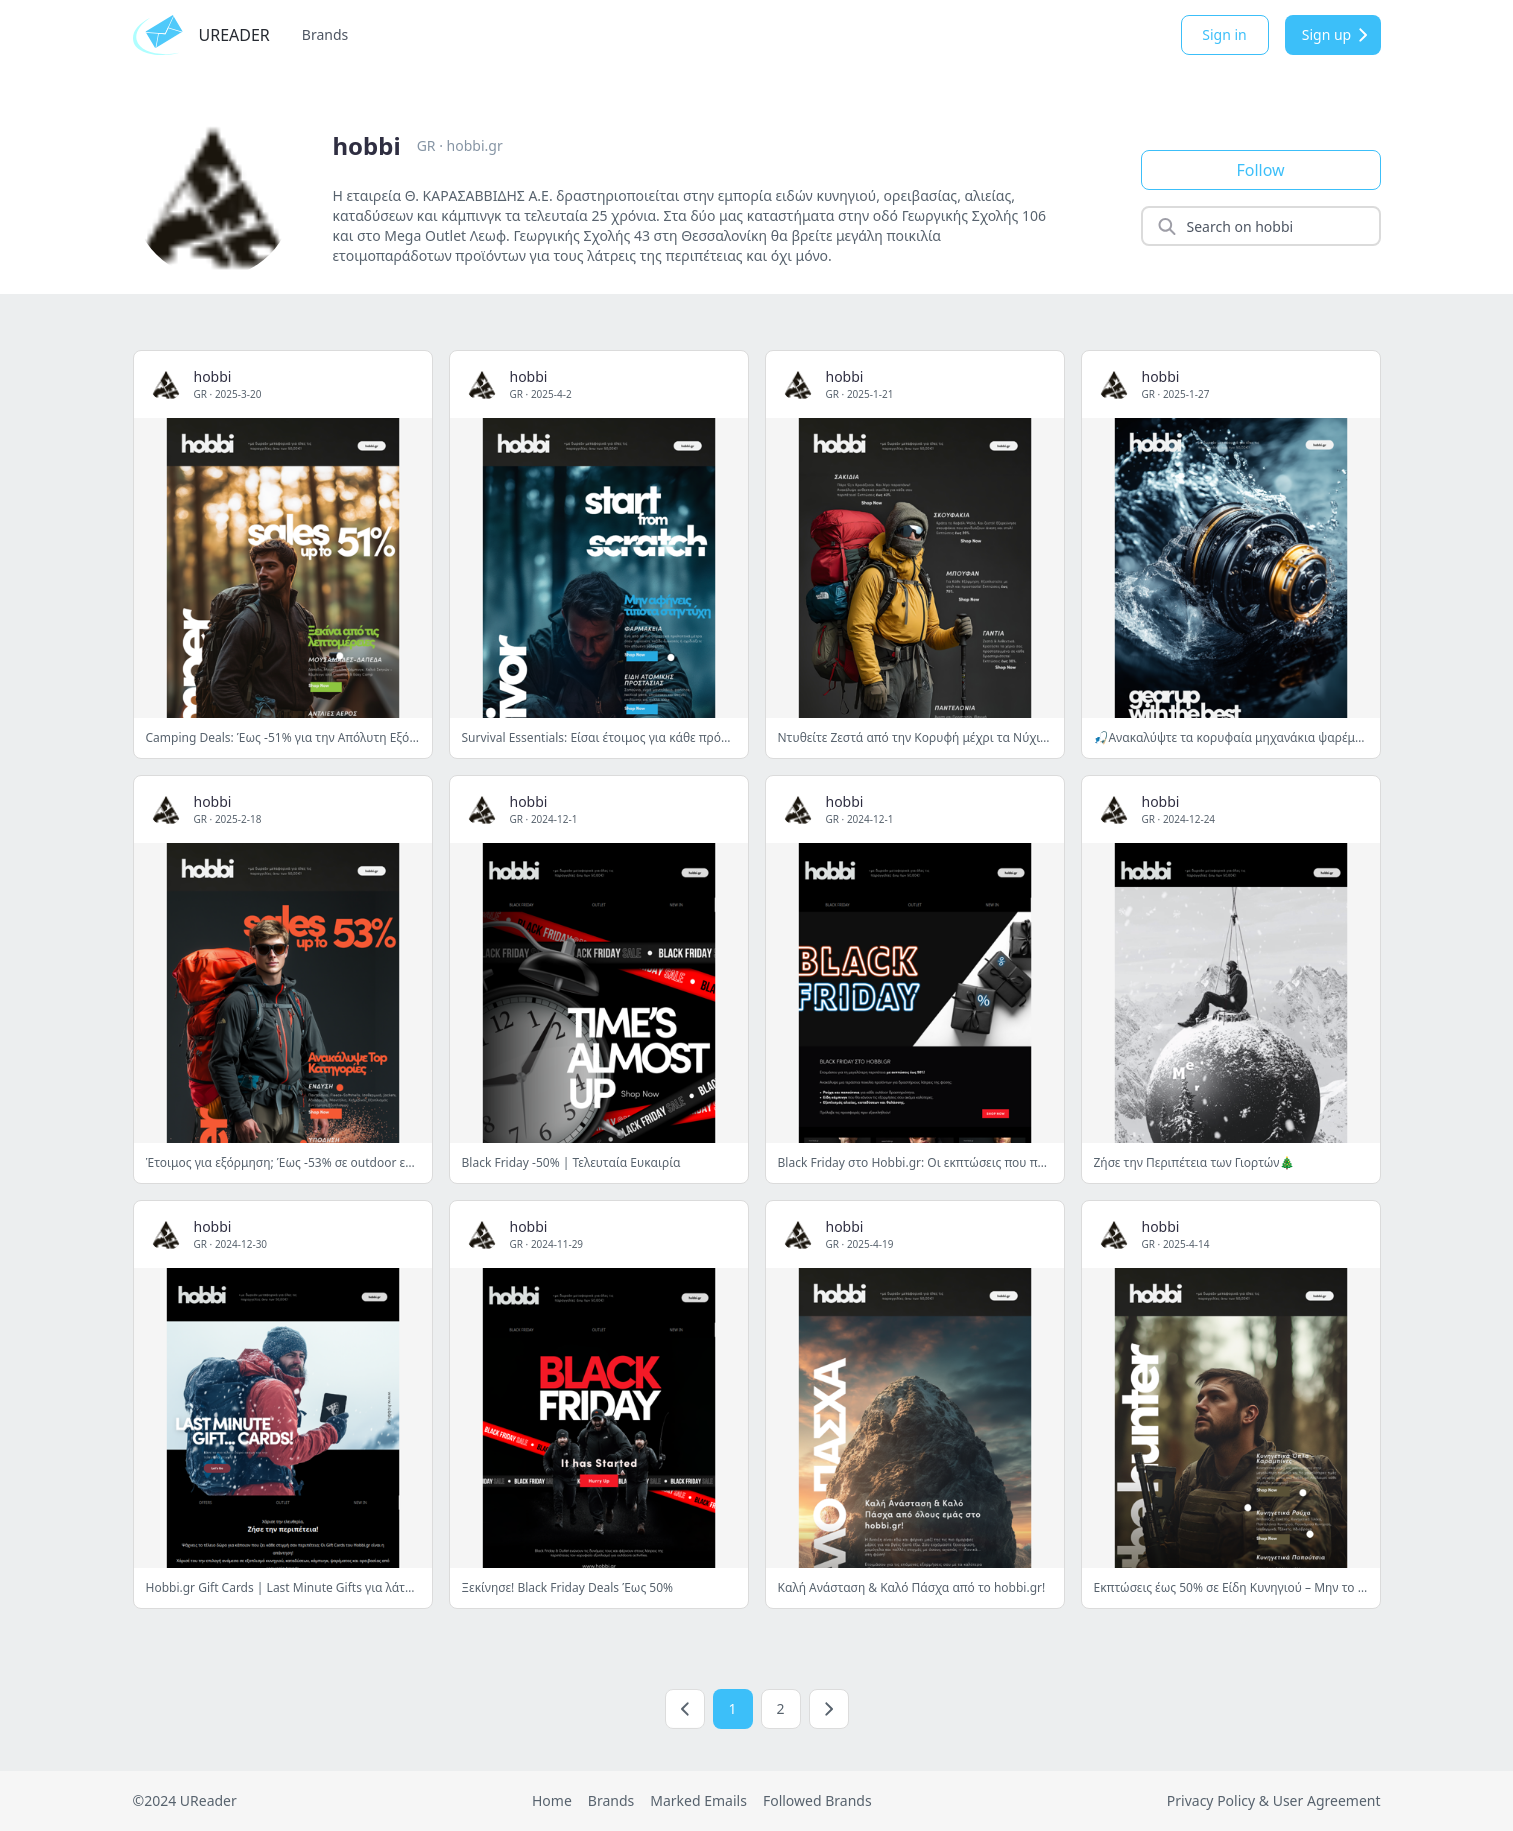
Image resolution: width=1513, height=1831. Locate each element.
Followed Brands (817, 1800)
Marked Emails (698, 1800)
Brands (325, 34)
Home (552, 1800)
